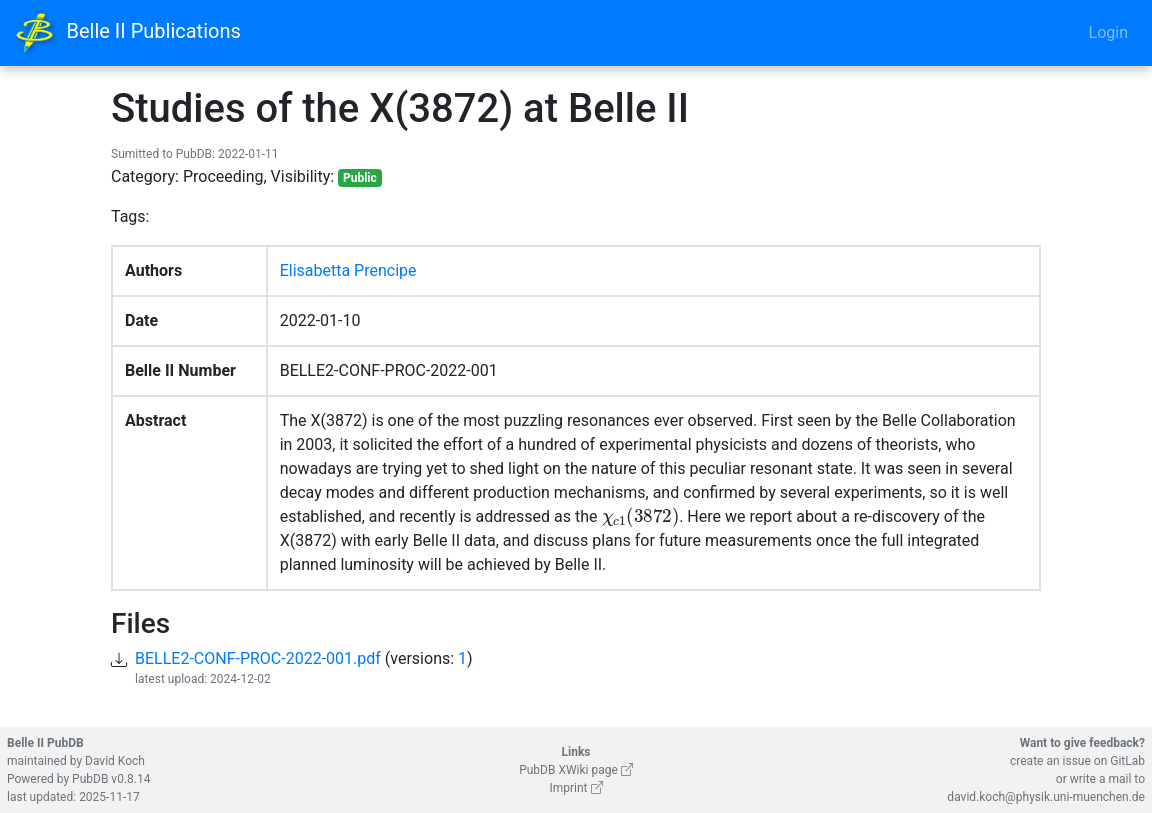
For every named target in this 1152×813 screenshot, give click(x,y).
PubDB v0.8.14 (111, 779)
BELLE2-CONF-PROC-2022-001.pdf (258, 658)
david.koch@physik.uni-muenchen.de (1046, 797)
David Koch (115, 761)
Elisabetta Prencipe (348, 270)
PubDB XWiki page (576, 770)
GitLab (1127, 761)
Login (1108, 32)
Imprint (575, 788)
